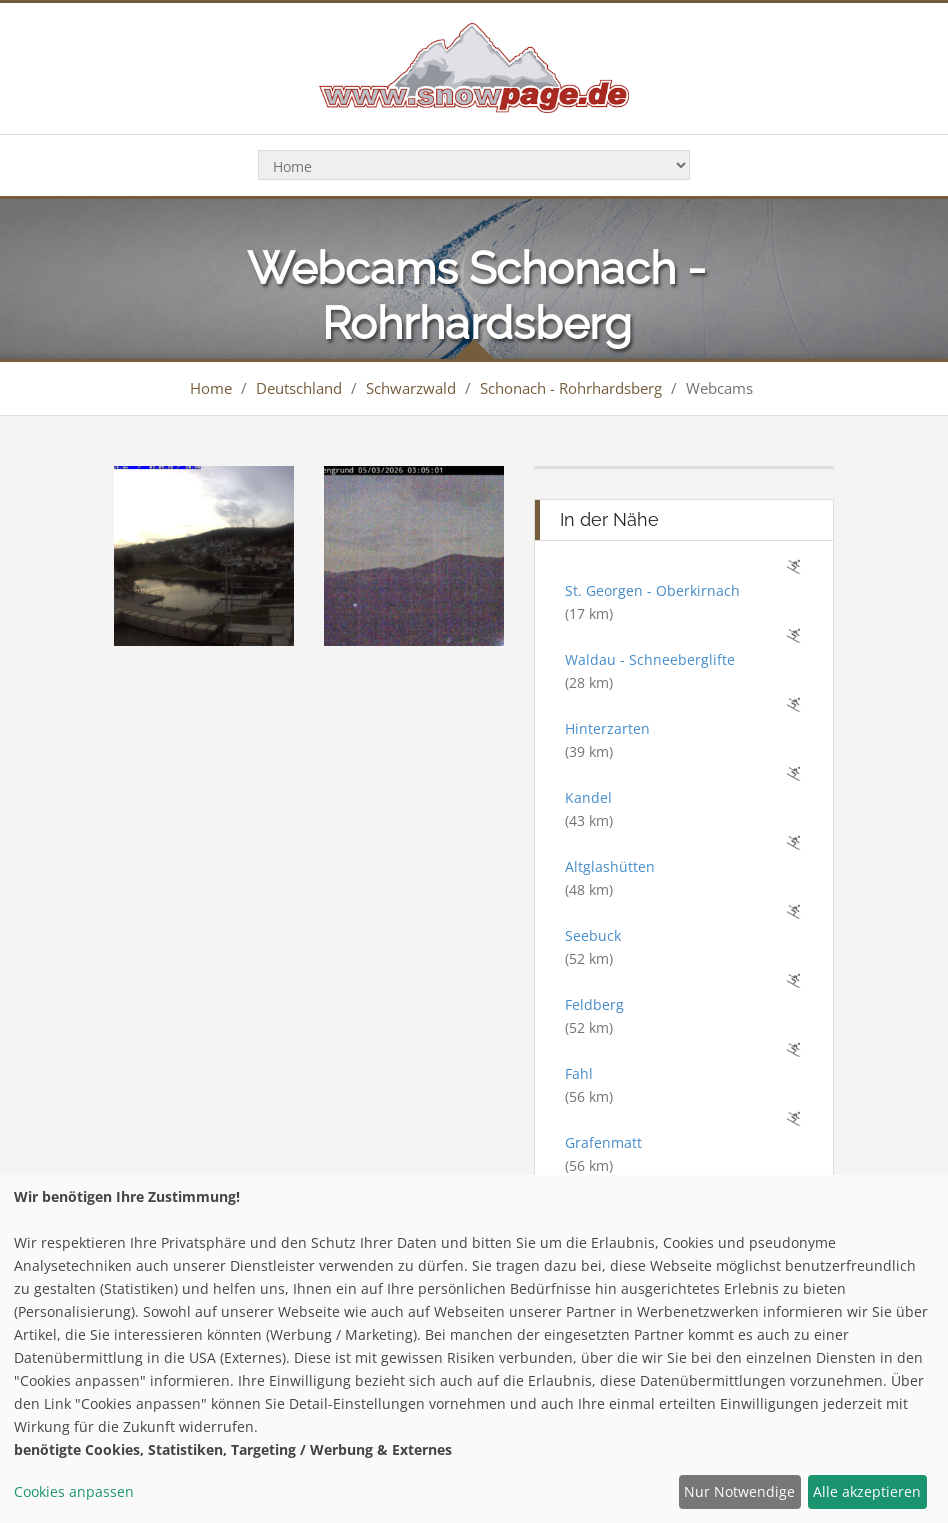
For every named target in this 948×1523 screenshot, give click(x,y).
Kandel (588, 797)
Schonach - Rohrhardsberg (571, 388)
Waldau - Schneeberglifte (650, 659)
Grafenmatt (603, 1142)
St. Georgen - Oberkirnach (652, 590)
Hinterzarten (607, 728)
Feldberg (594, 1004)
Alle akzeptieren (867, 1491)
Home (211, 388)
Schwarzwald (411, 388)
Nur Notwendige (739, 1491)
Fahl (579, 1073)
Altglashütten (610, 866)
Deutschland (299, 388)
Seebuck (593, 935)
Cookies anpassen (74, 1491)
